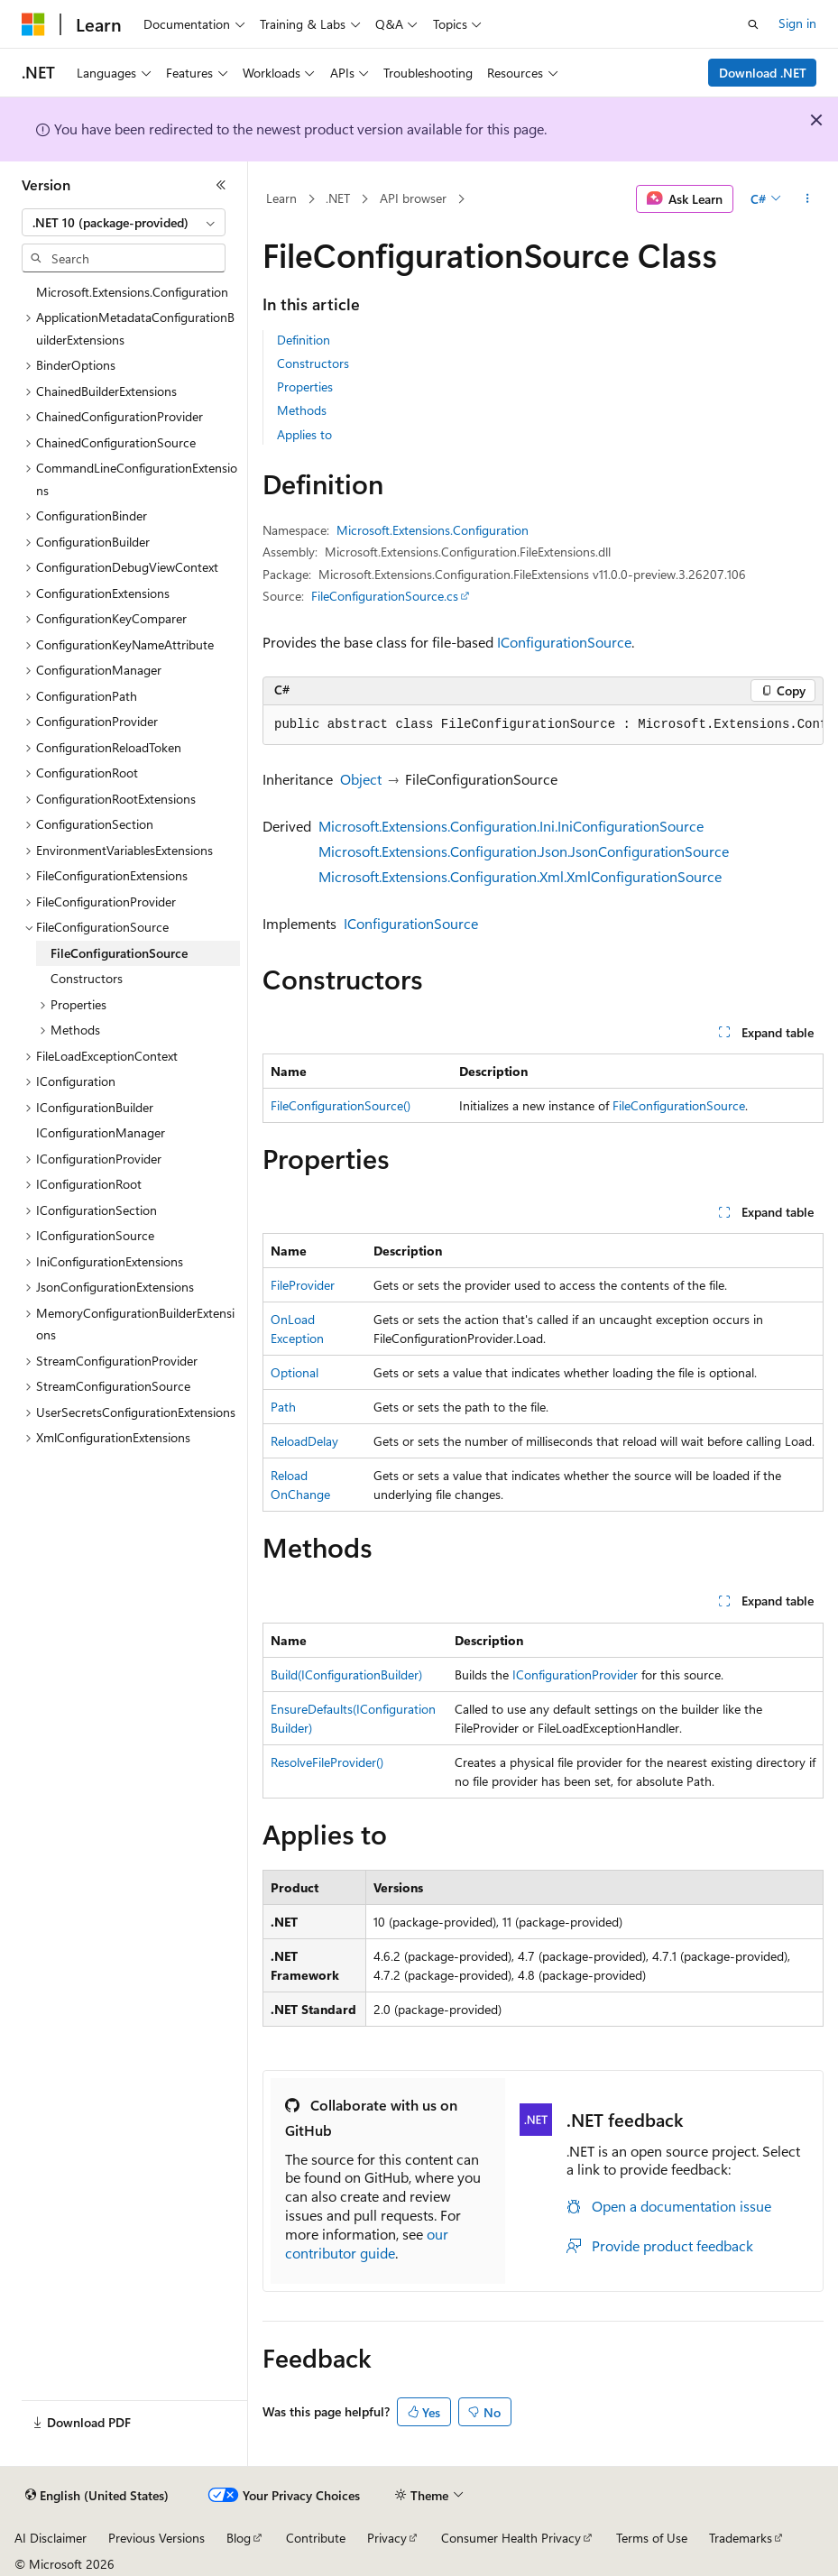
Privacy (387, 2537)
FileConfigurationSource (678, 1105)
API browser (413, 198)
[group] (543, 725)
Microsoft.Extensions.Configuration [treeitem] (132, 291)
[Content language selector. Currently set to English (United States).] (97, 2495)
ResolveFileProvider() (327, 1762)
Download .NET (762, 72)
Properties (305, 386)
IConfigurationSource (564, 641)
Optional (294, 1372)
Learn (281, 198)
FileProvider (303, 1284)
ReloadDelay (304, 1440)
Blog (238, 2537)
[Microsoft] (33, 24)
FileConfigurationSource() (340, 1105)
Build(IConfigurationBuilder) (346, 1674)
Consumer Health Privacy (511, 2537)
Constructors (313, 363)
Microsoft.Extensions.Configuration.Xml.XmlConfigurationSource (520, 876)
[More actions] (808, 199)
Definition (303, 339)
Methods (302, 410)
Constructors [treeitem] (87, 978)
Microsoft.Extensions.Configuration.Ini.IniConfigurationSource (511, 825)
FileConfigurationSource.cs (384, 595)
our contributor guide (366, 2243)
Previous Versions (156, 2537)
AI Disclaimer (50, 2537)
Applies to (304, 434)
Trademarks (740, 2537)
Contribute (315, 2537)
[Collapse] (221, 185)
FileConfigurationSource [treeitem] (119, 952)
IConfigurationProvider (575, 1674)
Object (361, 778)
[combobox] (124, 222)
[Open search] (753, 24)
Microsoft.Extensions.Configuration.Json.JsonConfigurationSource (523, 851)
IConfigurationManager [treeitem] (100, 1132)
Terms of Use (651, 2537)
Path (283, 1406)
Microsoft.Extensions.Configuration (432, 529)
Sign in (797, 23)
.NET (338, 198)
